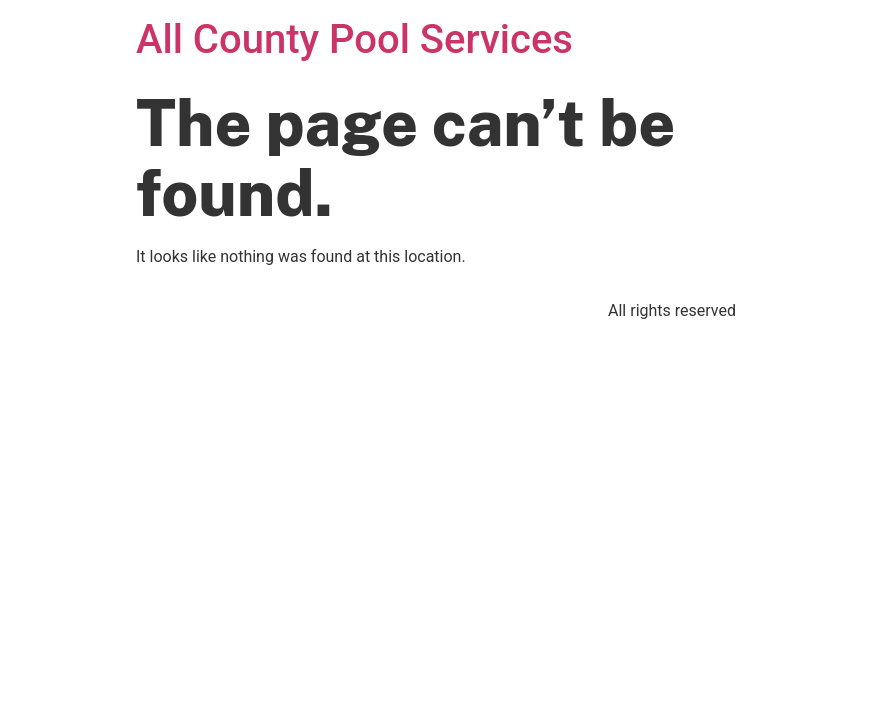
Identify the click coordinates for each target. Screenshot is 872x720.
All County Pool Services (354, 39)
